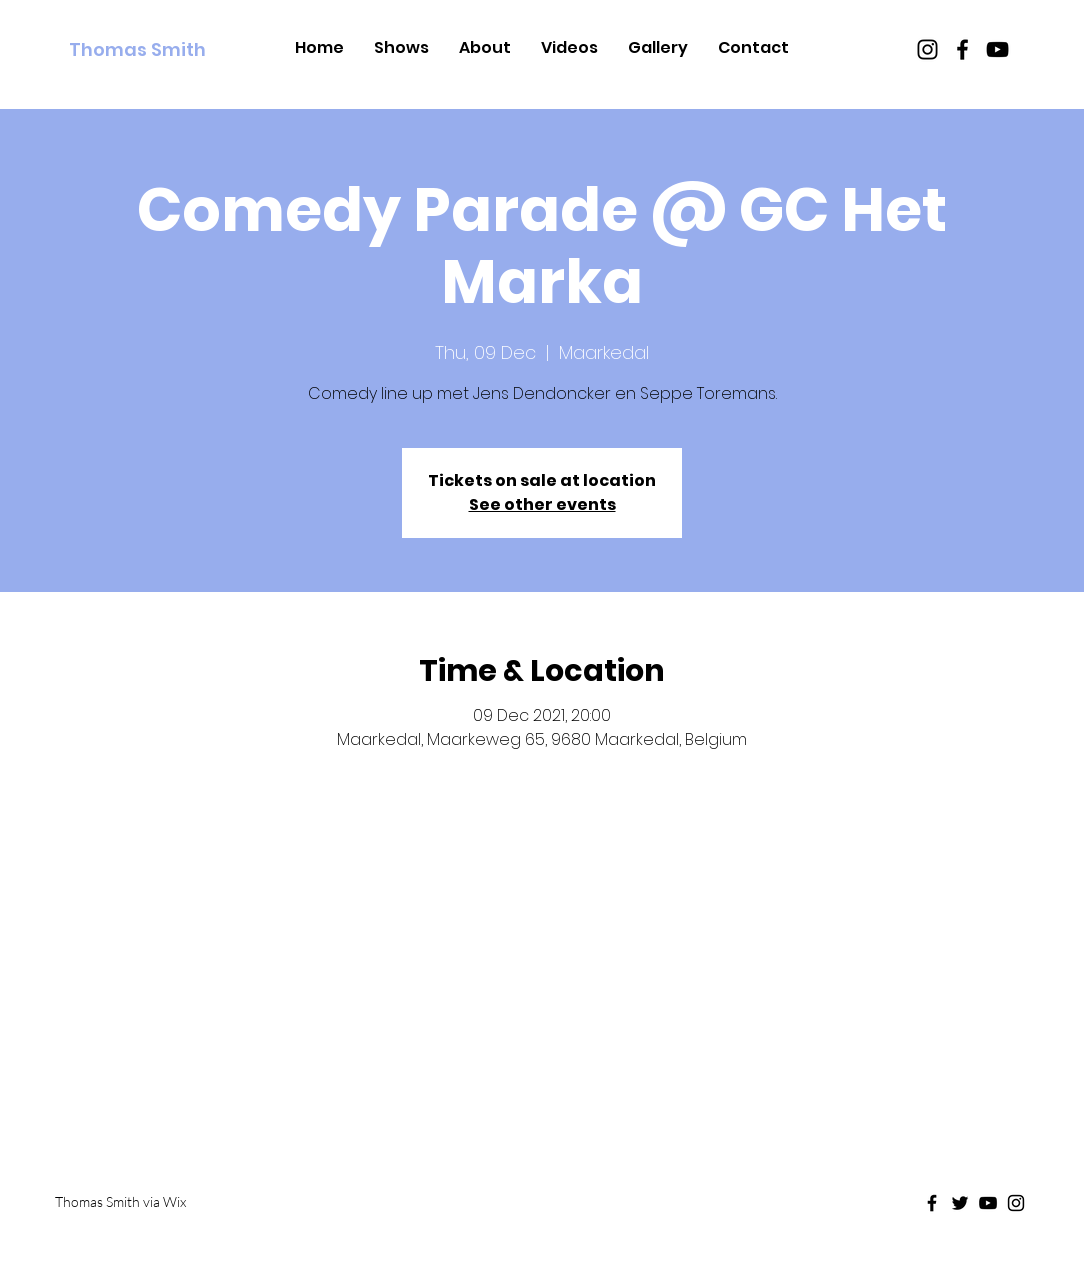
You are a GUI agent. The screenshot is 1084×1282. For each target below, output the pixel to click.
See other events (542, 504)
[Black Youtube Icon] (997, 49)
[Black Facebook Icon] (962, 49)
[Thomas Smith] (160, 50)
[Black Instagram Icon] (927, 49)
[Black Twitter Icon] (960, 1203)
